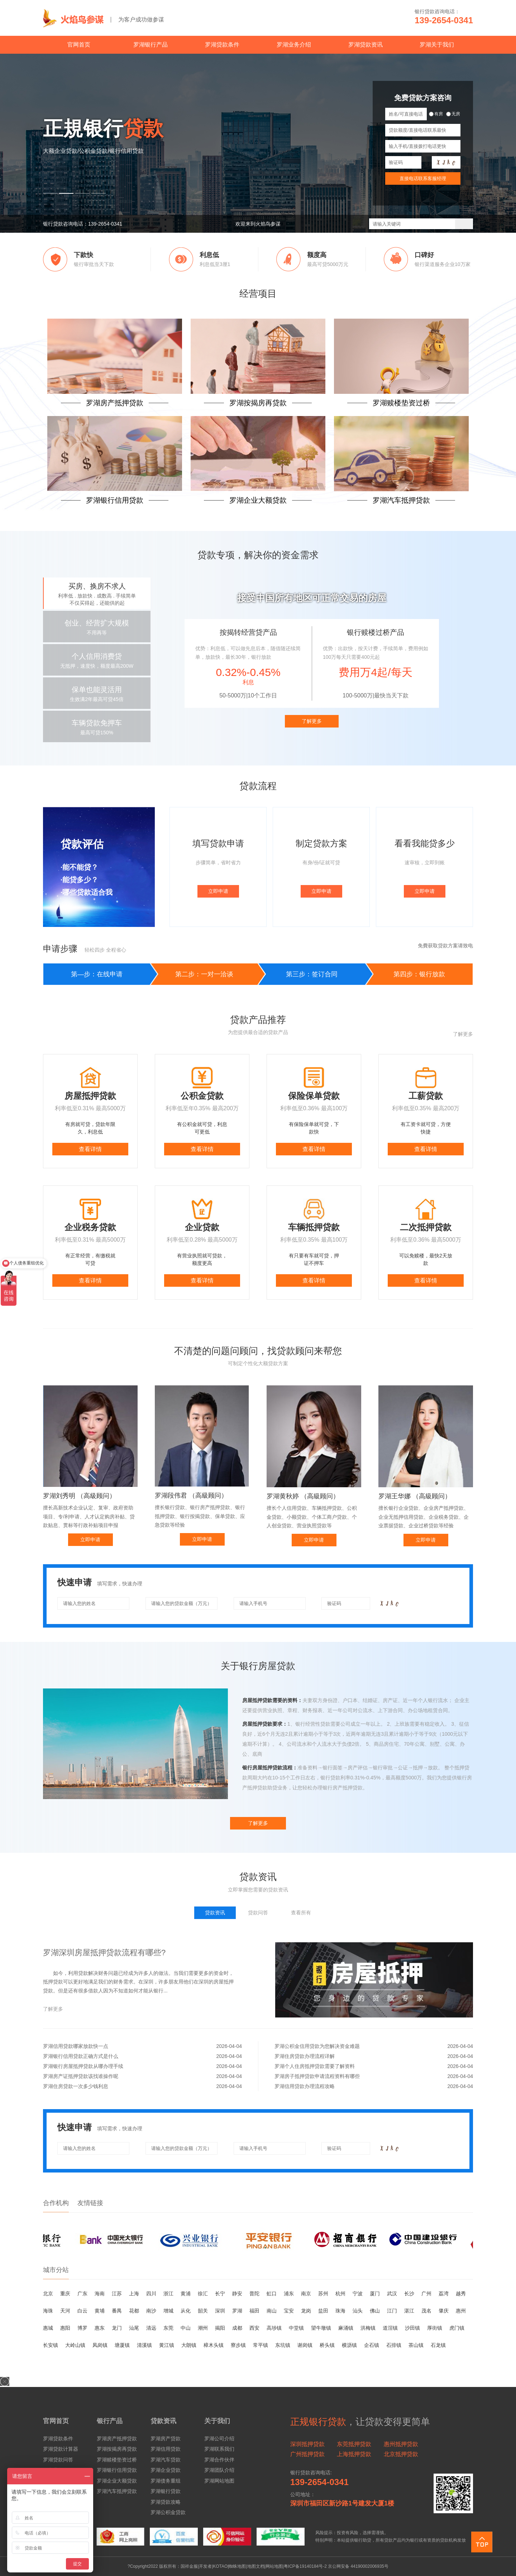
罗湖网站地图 (219, 2481)
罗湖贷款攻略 (165, 2502)
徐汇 (203, 2293)
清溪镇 (144, 2345)
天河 (65, 2311)
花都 (134, 2311)
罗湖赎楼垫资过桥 (117, 2460)
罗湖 (237, 2311)
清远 (151, 2328)
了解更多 (312, 721)
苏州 (323, 2293)
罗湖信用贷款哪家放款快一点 (142, 2046)
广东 (82, 2293)
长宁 (220, 2293)
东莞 (168, 2328)
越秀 (461, 2293)
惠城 (48, 2328)
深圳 (220, 2311)
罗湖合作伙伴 (219, 2460)
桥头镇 (327, 2345)
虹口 (272, 2293)
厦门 (375, 2293)
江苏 (117, 2293)
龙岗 (306, 2311)
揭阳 (220, 2328)
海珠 (48, 2311)
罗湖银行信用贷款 (117, 2470)
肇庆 (444, 2311)
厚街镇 (434, 2328)
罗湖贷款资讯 (365, 45)
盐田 (323, 2311)
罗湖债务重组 (165, 2481)
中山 (186, 2328)
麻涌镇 (345, 2328)
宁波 (358, 2293)
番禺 (117, 2311)
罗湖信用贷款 (165, 2449)
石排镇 (393, 2345)
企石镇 (371, 2345)
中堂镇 (296, 2328)
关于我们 (217, 2421)
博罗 (82, 2328)
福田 (254, 2311)
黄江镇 (166, 2345)
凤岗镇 (100, 2345)
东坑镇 (282, 2345)
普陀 (254, 2293)
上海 (134, 2293)
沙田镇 (412, 2328)
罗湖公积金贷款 (168, 2512)
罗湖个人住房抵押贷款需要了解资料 (373, 2066)
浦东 (289, 2293)
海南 (100, 2293)
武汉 (392, 2293)
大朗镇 (188, 2345)
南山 (272, 2311)
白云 (82, 2311)
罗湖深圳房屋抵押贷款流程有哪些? (104, 1952)
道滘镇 (390, 2328)
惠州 (461, 2311)
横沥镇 (349, 2345)
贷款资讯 (163, 2421)
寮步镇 (238, 2345)
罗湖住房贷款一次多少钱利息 (142, 2086)
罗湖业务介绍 (294, 45)
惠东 (100, 2328)
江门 (392, 2311)
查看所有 (301, 1912)
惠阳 (65, 2328)
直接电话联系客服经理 (423, 178)
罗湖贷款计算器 (60, 2449)
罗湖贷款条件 (222, 45)
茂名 (426, 2311)
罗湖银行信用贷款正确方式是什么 (142, 2056)
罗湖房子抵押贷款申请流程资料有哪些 (373, 2076)
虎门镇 (456, 2328)
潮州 (203, 2328)
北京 (48, 2293)
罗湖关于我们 (437, 45)
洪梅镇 (368, 2328)
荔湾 (444, 2293)
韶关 (203, 2311)
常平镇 (260, 2345)
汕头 (358, 2311)
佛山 (375, 2311)
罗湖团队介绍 (219, 2470)
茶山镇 (416, 2345)
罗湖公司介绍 (219, 2438)
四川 (151, 2293)
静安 (237, 2293)
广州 (426, 2293)
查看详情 (90, 1149)
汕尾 (134, 2328)
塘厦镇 (122, 2345)
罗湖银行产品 (150, 45)
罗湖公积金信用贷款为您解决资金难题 (373, 2046)
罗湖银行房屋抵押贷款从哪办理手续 (142, 2066)
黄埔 (100, 2311)
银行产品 (110, 2421)
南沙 (151, 2311)
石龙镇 (438, 2345)
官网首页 (78, 45)
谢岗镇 (304, 2345)
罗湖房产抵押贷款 (117, 2438)
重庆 (65, 2293)
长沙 (409, 2293)
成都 (237, 2328)
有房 (436, 113)
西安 (254, 2328)
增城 (168, 2311)
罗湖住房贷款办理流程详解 (373, 2056)
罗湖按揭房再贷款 (117, 2449)
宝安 (289, 2311)
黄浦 (186, 2293)
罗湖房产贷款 (165, 2438)
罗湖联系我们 (219, 2449)
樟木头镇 (214, 2345)
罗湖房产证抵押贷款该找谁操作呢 (142, 2076)
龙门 (117, 2328)
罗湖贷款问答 (58, 2460)
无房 (453, 113)
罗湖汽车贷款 (165, 2460)
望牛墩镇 (321, 2328)
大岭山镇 (75, 2345)
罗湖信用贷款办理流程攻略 (373, 2086)
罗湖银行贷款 (165, 2491)
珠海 (340, 2311)
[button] (50, 193)
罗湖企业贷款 (165, 2470)
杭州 (340, 2293)
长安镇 (50, 2345)
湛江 (409, 2311)
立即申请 (218, 891)
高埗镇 (274, 2328)
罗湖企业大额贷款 (117, 2481)
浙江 (168, 2293)
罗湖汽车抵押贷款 (117, 2491)
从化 (186, 2311)
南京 (306, 2293)
